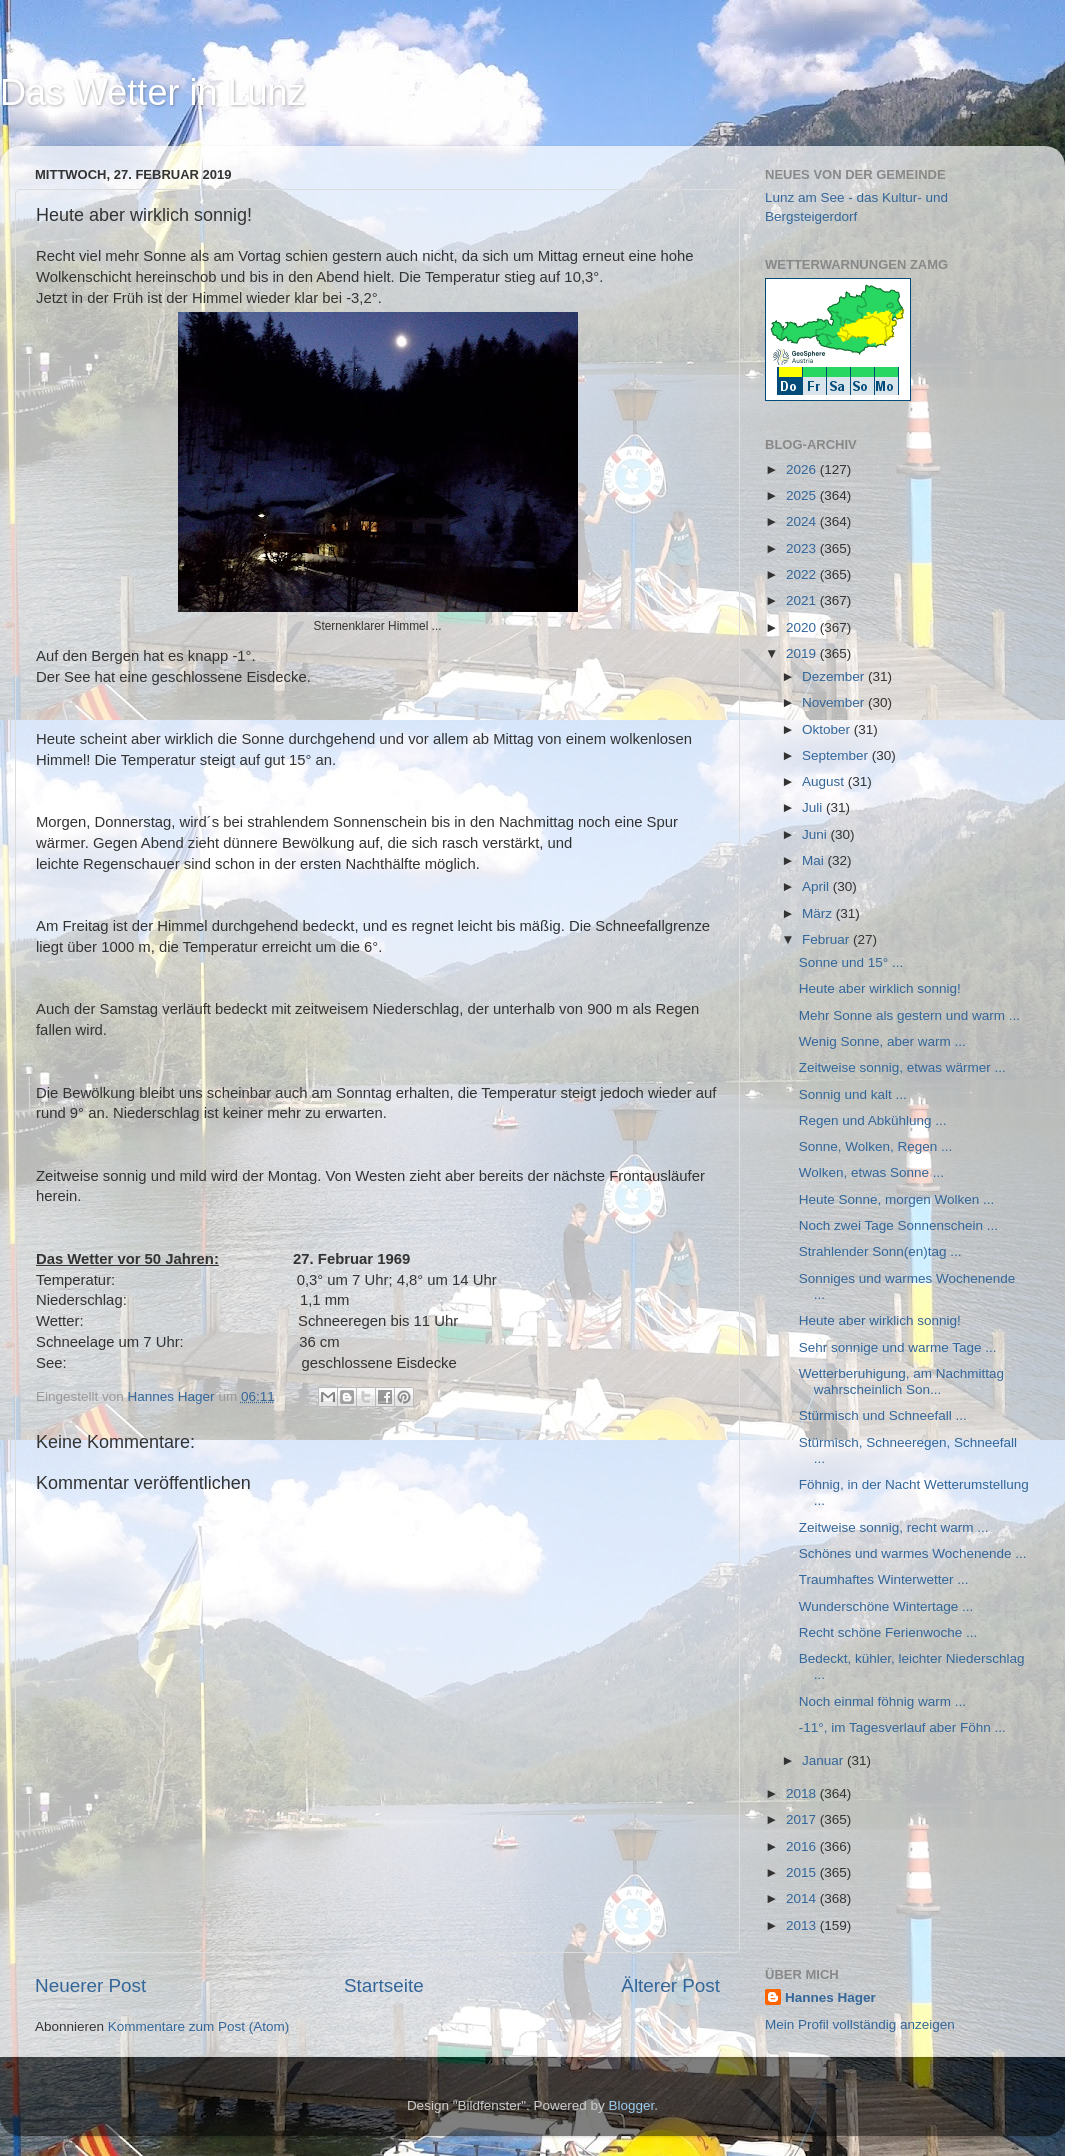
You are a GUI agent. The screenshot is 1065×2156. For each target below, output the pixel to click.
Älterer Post (670, 1985)
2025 (803, 495)
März (819, 913)
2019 (803, 653)
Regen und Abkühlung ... (873, 1120)
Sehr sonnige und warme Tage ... (898, 1347)
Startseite (384, 1985)
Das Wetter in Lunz (152, 92)
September (837, 755)
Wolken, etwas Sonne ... (871, 1172)
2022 (803, 574)
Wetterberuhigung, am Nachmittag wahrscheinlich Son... (901, 1381)
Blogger (632, 2105)
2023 (803, 548)
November (835, 702)
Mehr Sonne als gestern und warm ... (909, 1015)
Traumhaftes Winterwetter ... (884, 1579)
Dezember (835, 676)
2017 (803, 1819)
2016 (803, 1846)
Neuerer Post (90, 1985)
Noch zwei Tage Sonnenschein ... (898, 1225)
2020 (803, 627)
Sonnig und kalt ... (853, 1094)
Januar (824, 1760)
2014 (803, 1898)
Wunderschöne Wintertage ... (886, 1606)
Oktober (828, 729)
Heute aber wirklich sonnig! (880, 988)
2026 (803, 469)
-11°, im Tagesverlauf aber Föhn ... (902, 1727)
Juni (816, 834)
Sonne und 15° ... (851, 962)
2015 (803, 1872)
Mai (815, 860)
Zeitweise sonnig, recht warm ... (894, 1527)
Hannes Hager (830, 1997)
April (817, 886)
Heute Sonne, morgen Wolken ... (897, 1199)
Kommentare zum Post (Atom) (199, 2026)
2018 (803, 1793)
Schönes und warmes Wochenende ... (913, 1553)
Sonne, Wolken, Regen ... (876, 1146)
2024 (803, 521)
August (825, 781)
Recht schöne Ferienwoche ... (888, 1632)
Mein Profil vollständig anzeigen (860, 2024)
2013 (803, 1925)
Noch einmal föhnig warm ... (882, 1701)
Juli (814, 807)
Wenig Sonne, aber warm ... (882, 1041)
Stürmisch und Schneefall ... (883, 1415)
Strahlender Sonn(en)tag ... (880, 1251)
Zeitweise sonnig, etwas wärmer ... (902, 1067)
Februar (827, 939)
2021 (803, 600)
